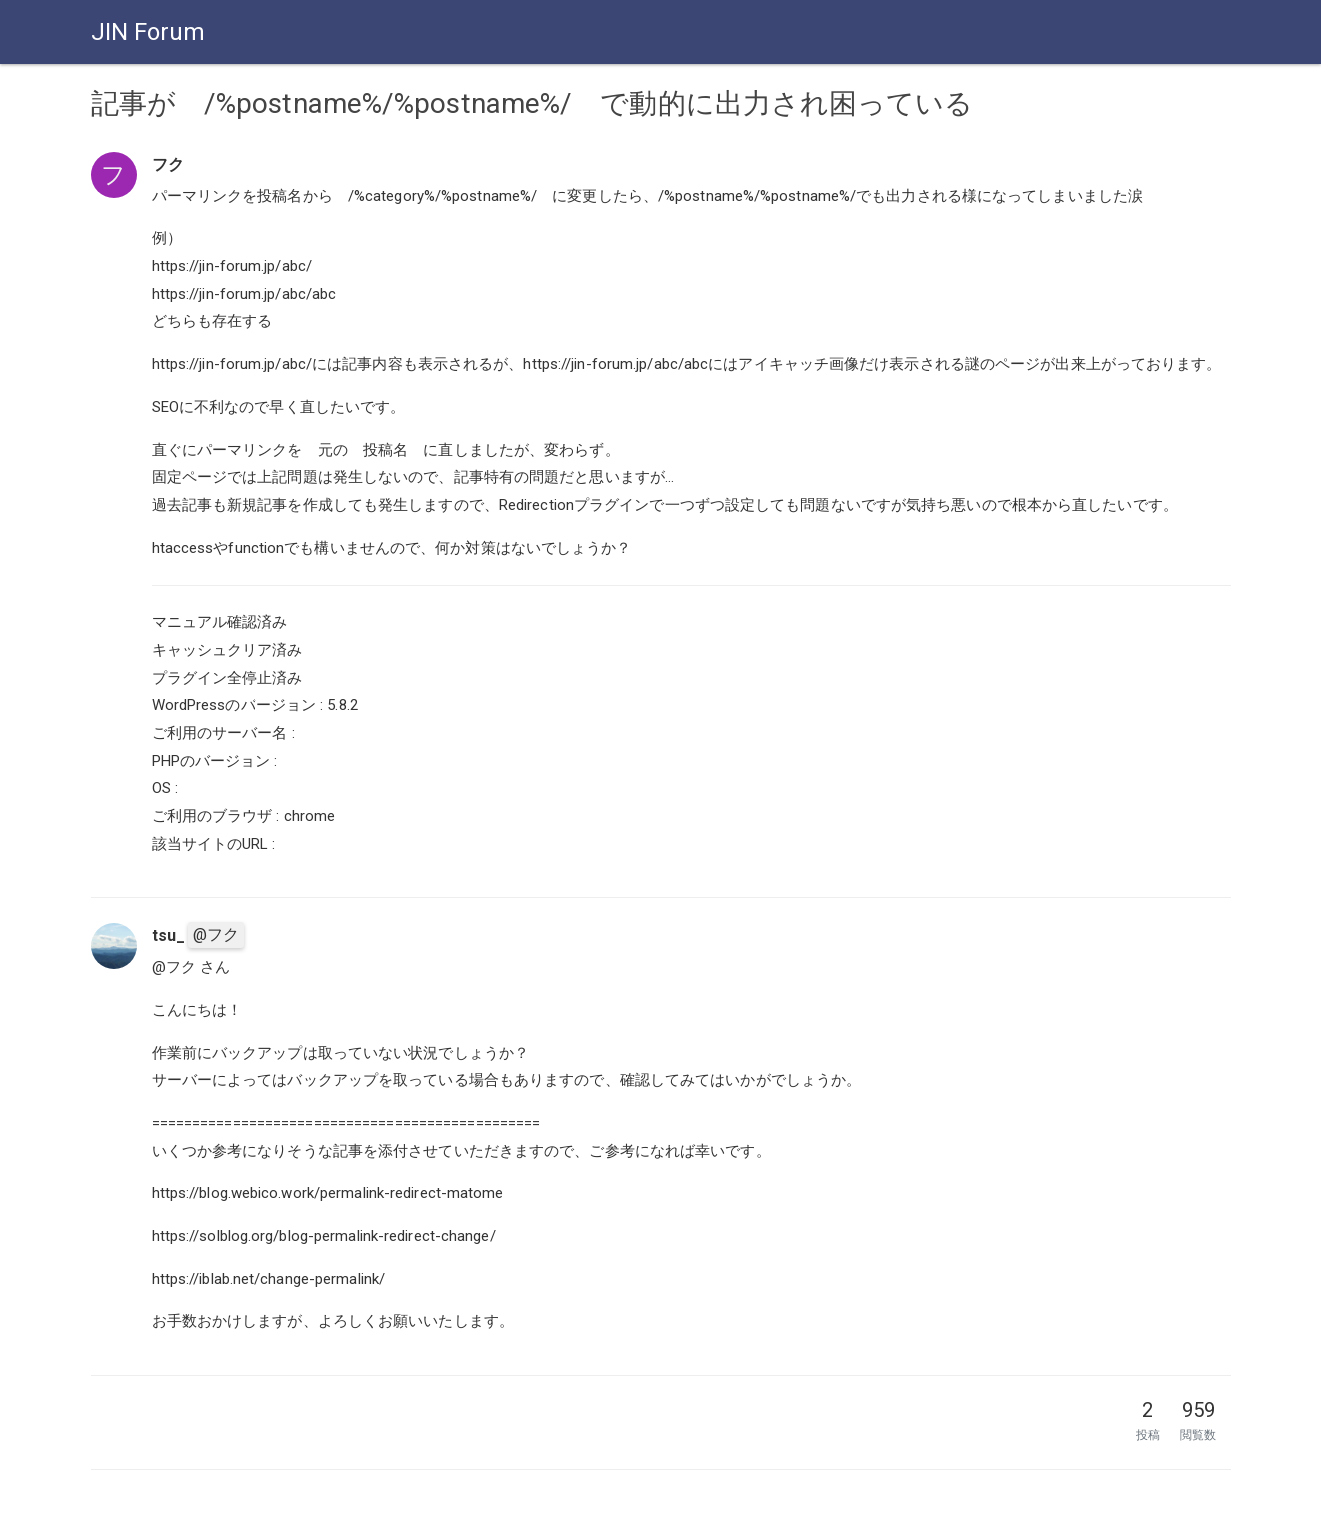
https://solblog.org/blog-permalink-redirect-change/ (324, 1236)
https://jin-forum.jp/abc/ (232, 266)
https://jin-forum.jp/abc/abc (244, 294)
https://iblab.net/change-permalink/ (269, 1279)
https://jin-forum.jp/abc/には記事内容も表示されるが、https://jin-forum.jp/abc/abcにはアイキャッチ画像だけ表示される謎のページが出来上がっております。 (687, 364)
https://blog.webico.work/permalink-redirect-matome (328, 1193)
